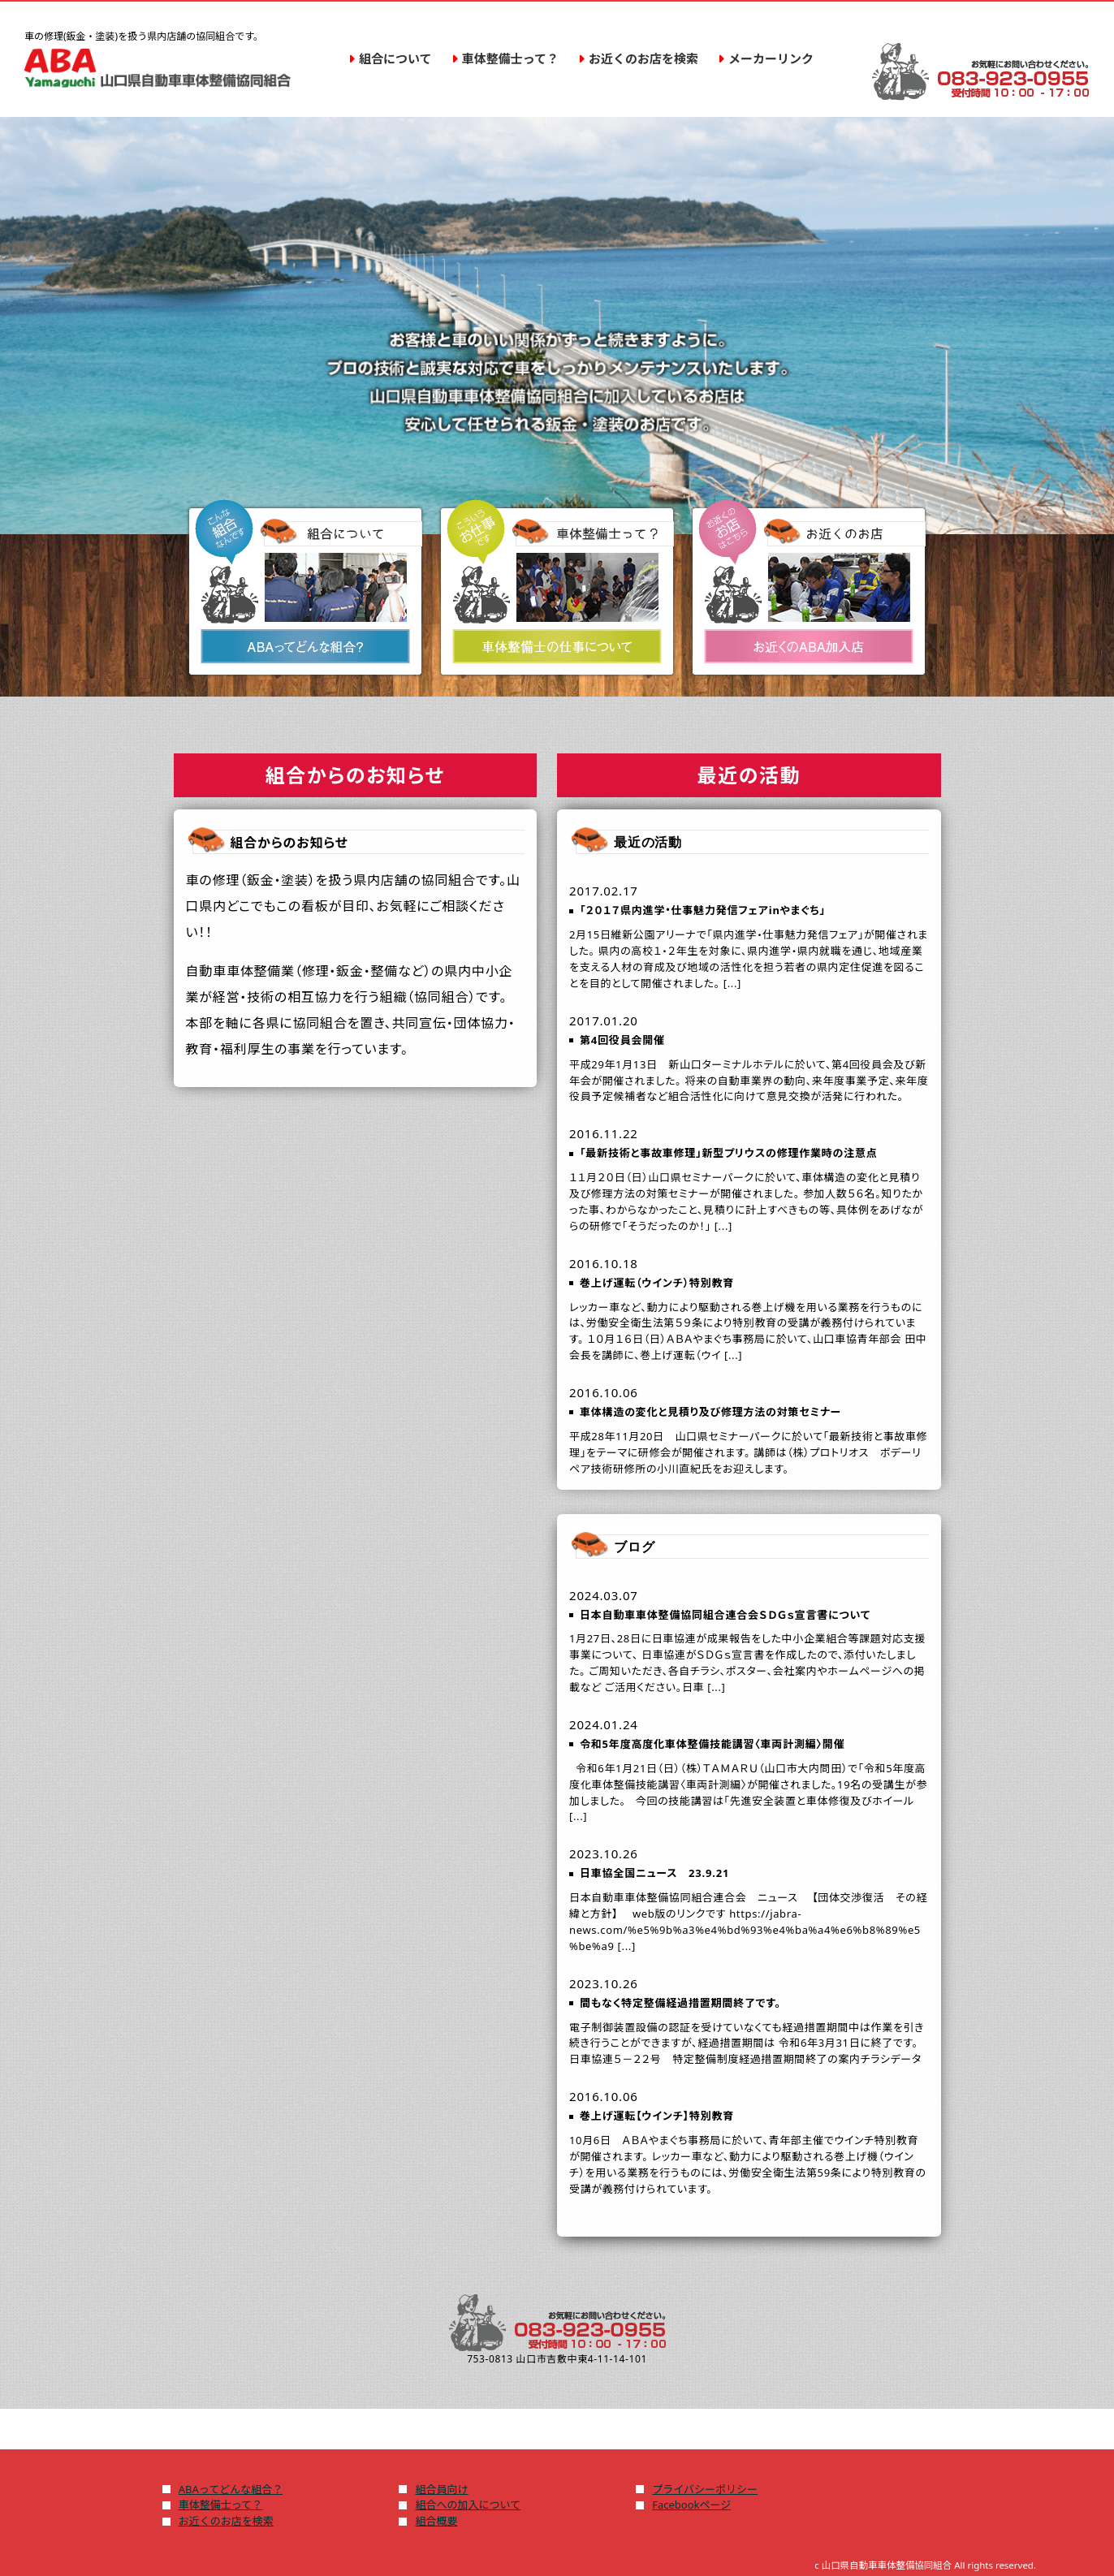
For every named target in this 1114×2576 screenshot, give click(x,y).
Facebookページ (691, 2504)
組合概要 (436, 2520)
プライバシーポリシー (705, 2489)
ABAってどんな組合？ (231, 2489)
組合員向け (441, 2489)
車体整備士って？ (220, 2504)
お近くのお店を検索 (226, 2520)
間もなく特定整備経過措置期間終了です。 (680, 2003)
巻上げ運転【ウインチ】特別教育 (657, 2115)
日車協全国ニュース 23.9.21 (654, 1873)
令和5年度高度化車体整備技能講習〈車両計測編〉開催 (712, 1744)
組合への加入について (467, 2504)
